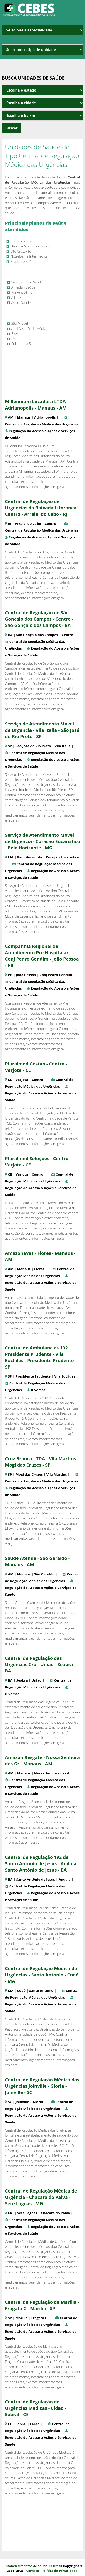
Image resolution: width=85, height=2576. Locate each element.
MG (11, 857)
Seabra (22, 1680)
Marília (22, 2318)
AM (11, 417)
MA (11, 1990)
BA (10, 634)
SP (10, 746)
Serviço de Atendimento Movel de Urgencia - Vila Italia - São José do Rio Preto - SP (42, 730)
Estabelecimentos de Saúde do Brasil (33, 2566)
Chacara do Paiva (55, 2213)
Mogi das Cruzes (29, 1474)
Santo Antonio (41, 1990)
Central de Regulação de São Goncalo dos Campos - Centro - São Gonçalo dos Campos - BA (39, 619)
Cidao (34, 2424)
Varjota (22, 1079)
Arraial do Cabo (28, 523)
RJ (9, 523)
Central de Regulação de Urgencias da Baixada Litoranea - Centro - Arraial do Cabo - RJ (42, 507)
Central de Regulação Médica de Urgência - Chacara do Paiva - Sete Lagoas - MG (41, 2197)
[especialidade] (42, 30)
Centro (50, 523)
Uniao (36, 1680)
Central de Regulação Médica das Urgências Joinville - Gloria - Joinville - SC (42, 2086)
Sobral (21, 2424)
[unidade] (42, 49)
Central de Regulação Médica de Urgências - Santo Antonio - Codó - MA (42, 1974)
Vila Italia (63, 746)
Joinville (22, 2101)
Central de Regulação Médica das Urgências (41, 424)
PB (10, 974)
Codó (21, 1990)
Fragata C (39, 2318)
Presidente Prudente (33, 1376)
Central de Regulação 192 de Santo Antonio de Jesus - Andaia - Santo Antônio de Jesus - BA (42, 1863)
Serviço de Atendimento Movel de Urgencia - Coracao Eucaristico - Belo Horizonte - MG (42, 841)
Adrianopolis (45, 417)
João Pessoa (26, 974)
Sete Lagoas (27, 2213)
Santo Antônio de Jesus (35, 1879)
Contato (32, 2571)
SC (10, 2101)
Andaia (64, 1879)
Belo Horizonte (29, 857)
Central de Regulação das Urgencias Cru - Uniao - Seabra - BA (40, 1664)
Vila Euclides (64, 1376)
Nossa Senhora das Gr (52, 1773)
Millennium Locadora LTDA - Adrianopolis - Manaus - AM (36, 404)
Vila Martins (56, 1474)
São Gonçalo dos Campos (37, 634)
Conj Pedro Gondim (55, 974)
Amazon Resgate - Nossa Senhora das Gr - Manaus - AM (42, 1760)
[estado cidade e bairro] (42, 90)
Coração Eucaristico (62, 857)
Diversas (38, 1390)
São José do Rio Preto (33, 746)
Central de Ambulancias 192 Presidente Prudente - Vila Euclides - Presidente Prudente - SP (40, 1357)
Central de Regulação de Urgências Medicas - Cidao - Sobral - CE (35, 2408)
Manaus (23, 417)
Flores (39, 1269)
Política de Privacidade (59, 2571)
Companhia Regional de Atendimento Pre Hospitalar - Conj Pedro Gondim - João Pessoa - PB (42, 955)
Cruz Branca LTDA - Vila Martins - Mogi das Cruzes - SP (42, 1461)
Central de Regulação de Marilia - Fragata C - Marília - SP (42, 2305)
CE (10, 1079)
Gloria (38, 2101)
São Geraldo (44, 1574)
